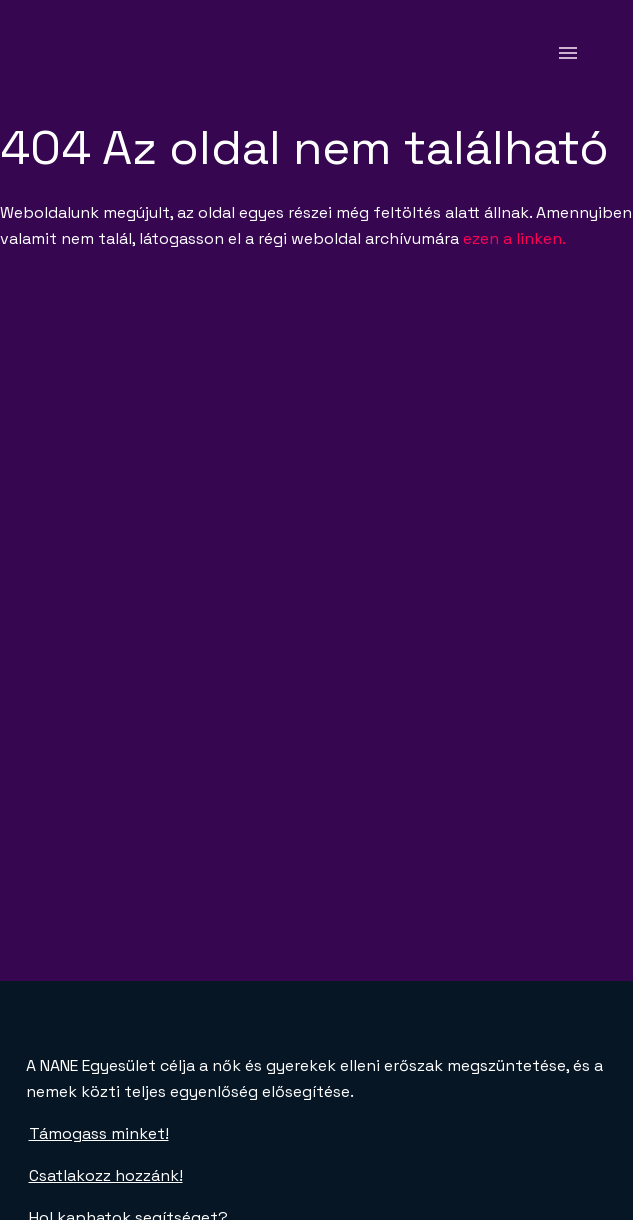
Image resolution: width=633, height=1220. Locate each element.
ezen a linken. (514, 238)
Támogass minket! (99, 1133)
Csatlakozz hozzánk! (106, 1175)
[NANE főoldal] (77, 53)
